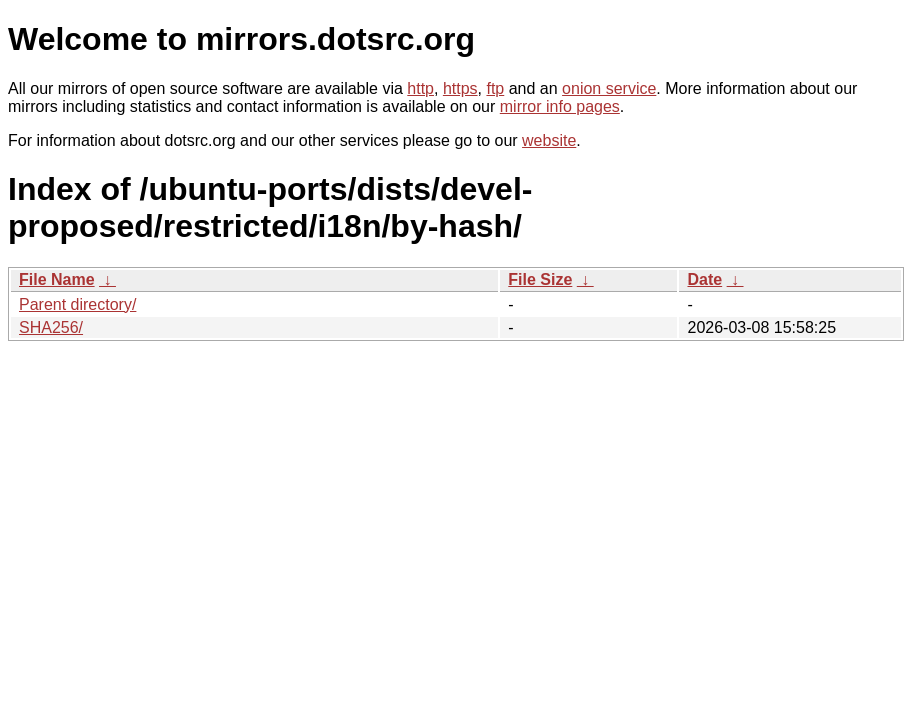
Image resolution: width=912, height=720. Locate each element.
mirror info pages (560, 106)
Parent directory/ (77, 304)
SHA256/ (51, 327)
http (420, 88)
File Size (540, 279)
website (549, 140)
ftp (495, 88)
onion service (609, 88)
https (460, 88)
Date (704, 279)
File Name (57, 279)
